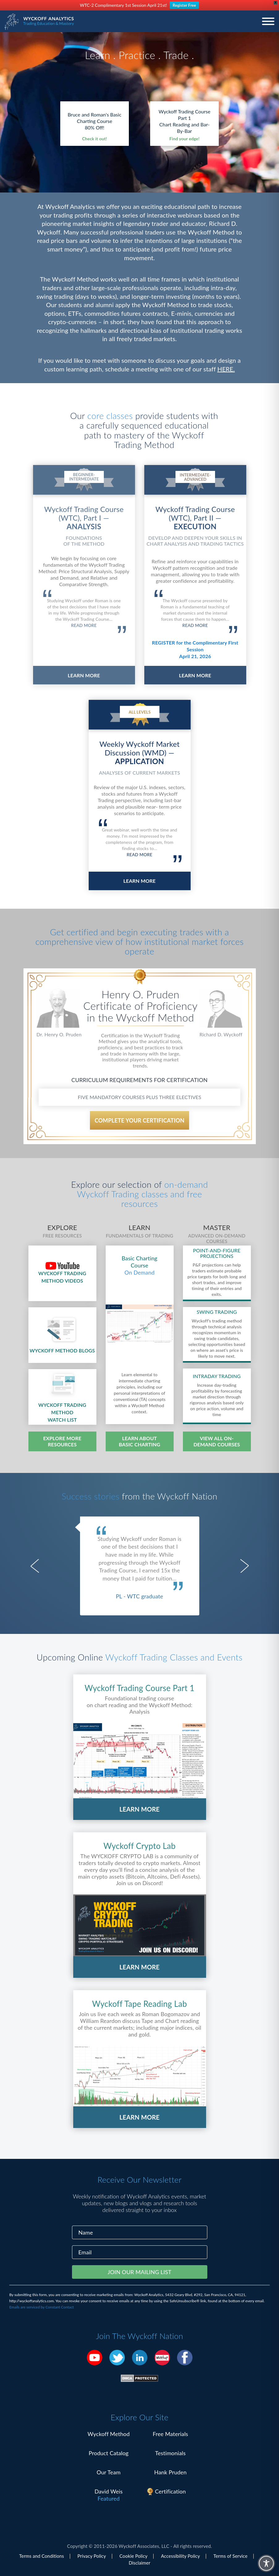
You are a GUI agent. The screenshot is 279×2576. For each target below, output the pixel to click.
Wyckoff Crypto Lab (140, 1846)
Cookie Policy (134, 2556)
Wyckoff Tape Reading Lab (139, 2004)
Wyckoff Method (108, 2433)
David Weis (109, 2491)
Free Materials (170, 2433)
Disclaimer (139, 2562)
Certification (170, 2491)
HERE (225, 369)
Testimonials (170, 2453)
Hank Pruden (170, 2472)
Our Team (109, 2472)
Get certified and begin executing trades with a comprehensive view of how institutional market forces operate (140, 941)
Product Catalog (109, 2453)
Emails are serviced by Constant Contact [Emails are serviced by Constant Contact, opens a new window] (41, 2307)
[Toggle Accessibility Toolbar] (266, 2563)
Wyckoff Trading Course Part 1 (140, 1688)
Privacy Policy (92, 2556)
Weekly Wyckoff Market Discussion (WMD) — (139, 752)
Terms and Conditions (41, 2556)
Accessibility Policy (180, 2556)
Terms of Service (230, 2556)
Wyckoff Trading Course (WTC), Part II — (195, 518)
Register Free (184, 5)
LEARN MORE (84, 675)
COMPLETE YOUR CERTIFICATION (139, 1120)
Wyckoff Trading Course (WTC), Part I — (84, 518)
